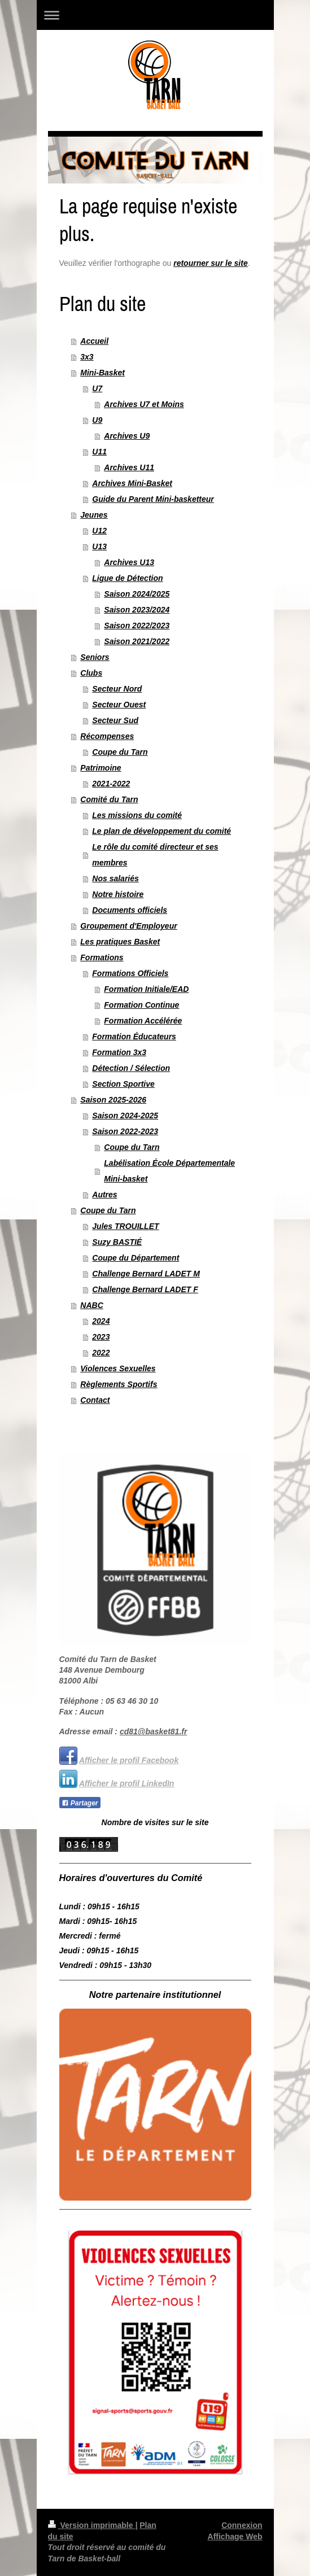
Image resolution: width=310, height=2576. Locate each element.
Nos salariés (115, 878)
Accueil (94, 340)
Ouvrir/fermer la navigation (155, 15)
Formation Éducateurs (134, 1036)
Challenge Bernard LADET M (146, 1273)
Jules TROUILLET (125, 1226)
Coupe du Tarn (119, 751)
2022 (101, 1352)
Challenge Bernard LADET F (145, 1289)
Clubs (91, 672)
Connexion (241, 2525)
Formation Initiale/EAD (146, 989)
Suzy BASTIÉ (117, 1242)
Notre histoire (117, 894)
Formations (101, 957)
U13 (99, 546)
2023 (101, 1336)
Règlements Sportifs (118, 1384)
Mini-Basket (102, 372)
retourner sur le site (210, 263)
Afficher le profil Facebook (128, 1760)
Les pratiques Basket (120, 941)
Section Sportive (123, 1083)
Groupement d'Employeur (128, 925)
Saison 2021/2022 (136, 641)
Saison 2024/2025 (136, 593)
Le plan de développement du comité (161, 831)
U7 (97, 388)
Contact (95, 1400)
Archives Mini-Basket (132, 483)
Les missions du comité (137, 815)
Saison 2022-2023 (125, 1131)
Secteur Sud (115, 720)
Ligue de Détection (127, 578)
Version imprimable (92, 2525)
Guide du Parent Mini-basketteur (152, 499)
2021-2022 (111, 783)
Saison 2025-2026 (113, 1099)
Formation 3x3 (119, 1052)
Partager (80, 1803)
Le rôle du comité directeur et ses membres (155, 854)
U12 (99, 530)
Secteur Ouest (119, 704)
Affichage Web (235, 2536)
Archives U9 (127, 435)
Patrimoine (100, 767)
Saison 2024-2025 (125, 1115)
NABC (91, 1305)
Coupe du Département (135, 1257)
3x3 (86, 356)
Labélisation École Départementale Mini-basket (169, 1170)
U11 (99, 451)
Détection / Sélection (131, 1068)
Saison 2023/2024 (136, 609)
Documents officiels (129, 910)
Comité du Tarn (109, 799)
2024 (101, 1321)
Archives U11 (129, 467)
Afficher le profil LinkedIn (126, 1783)
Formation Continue (141, 1004)
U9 (97, 420)
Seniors (94, 657)
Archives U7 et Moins (144, 404)
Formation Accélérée (143, 1020)
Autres (104, 1194)
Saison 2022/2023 (136, 625)
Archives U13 (129, 562)
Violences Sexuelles (117, 1368)
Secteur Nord (117, 688)
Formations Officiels (130, 973)
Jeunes (93, 514)
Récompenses (107, 736)
